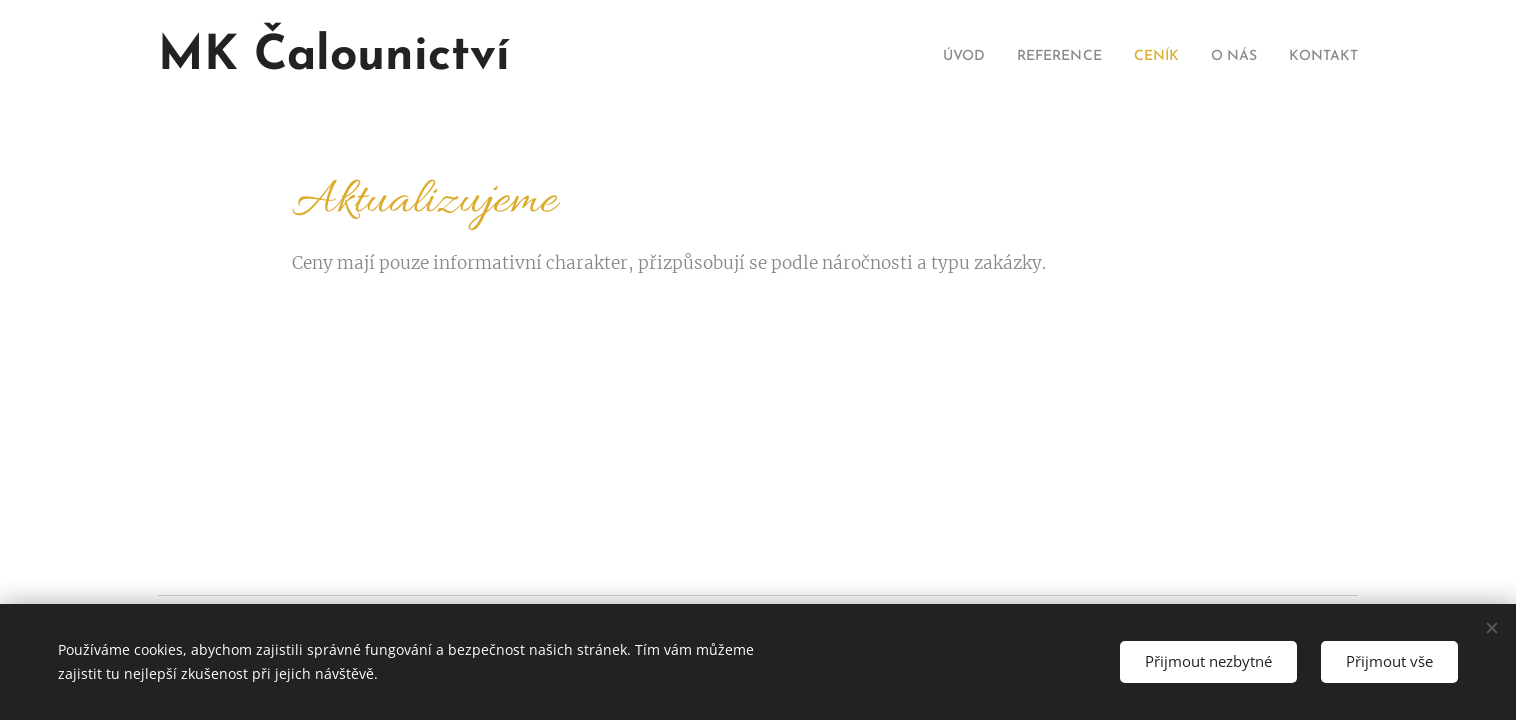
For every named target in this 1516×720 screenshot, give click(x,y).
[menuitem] (928, 57)
